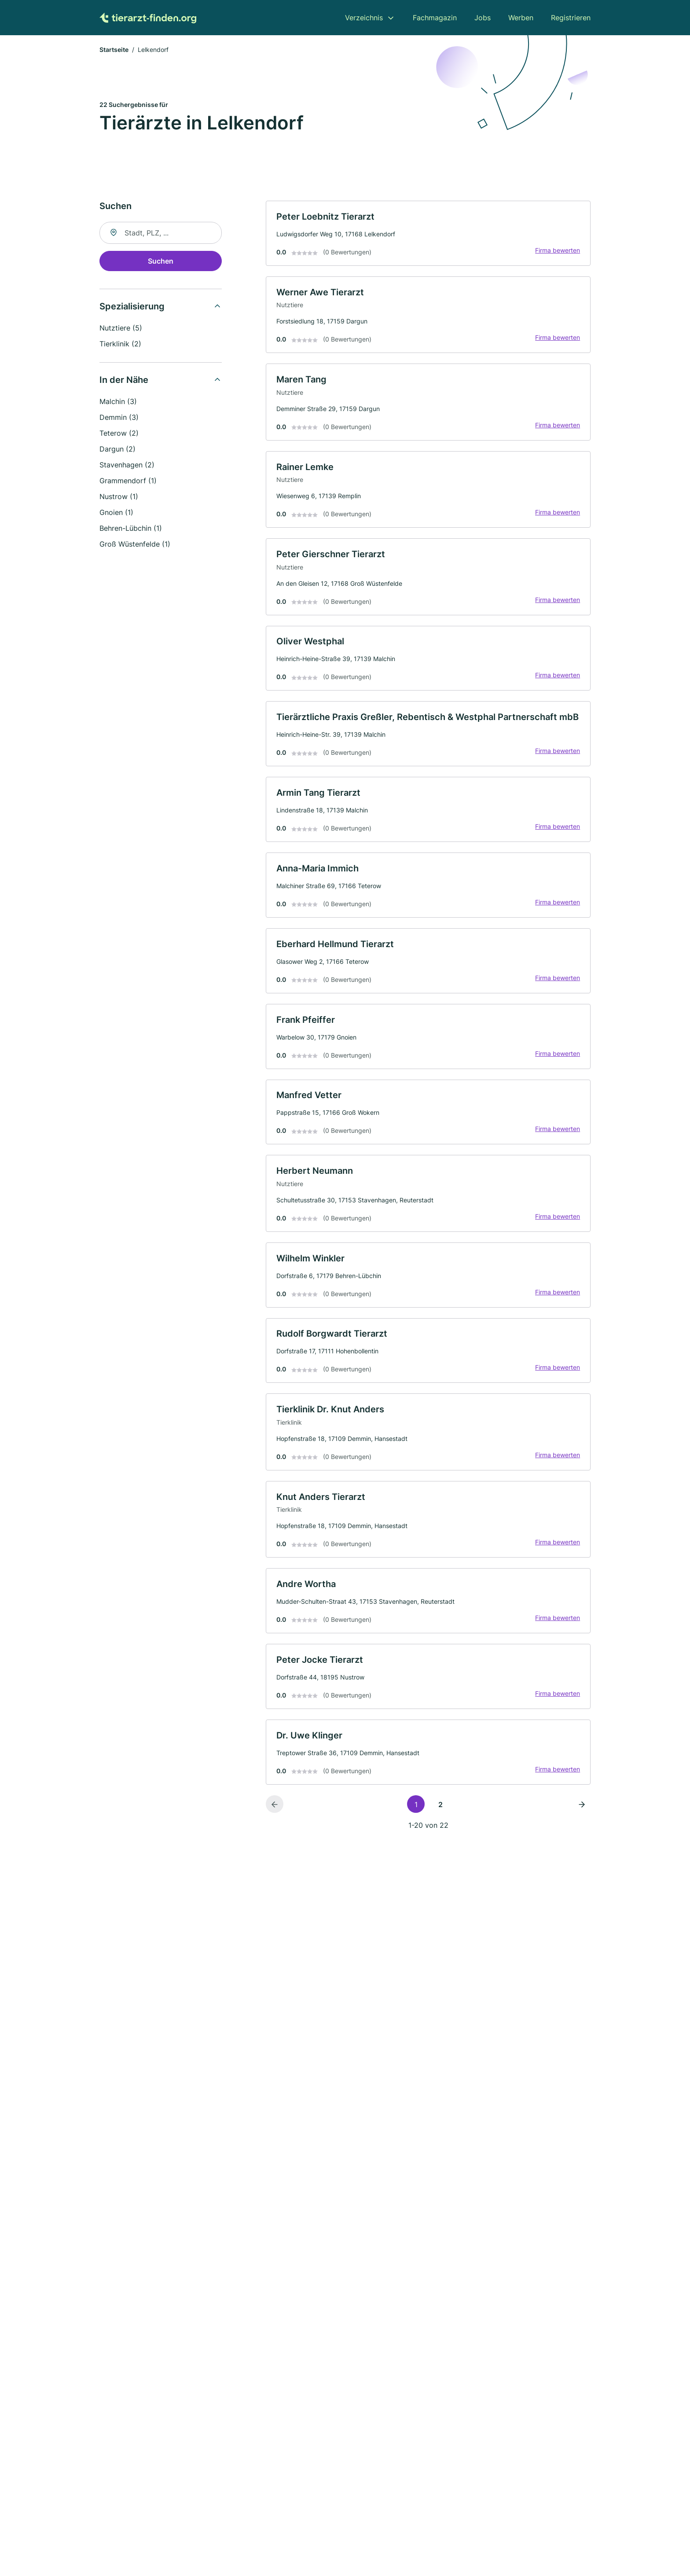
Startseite (113, 50)
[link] (428, 234)
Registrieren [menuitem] (571, 17)
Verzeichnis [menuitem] (364, 17)
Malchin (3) (118, 402)
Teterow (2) (119, 434)
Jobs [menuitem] (482, 17)
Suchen (160, 261)
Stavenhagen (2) (126, 465)
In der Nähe (123, 380)
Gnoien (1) (116, 513)
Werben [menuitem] (520, 17)
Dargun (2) (117, 449)
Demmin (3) (119, 418)
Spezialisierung (132, 307)
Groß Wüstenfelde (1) (134, 544)
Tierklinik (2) (120, 344)
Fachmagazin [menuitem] (435, 17)
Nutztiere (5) (120, 328)
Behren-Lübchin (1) (130, 529)
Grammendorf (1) (128, 481)
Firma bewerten (557, 251)
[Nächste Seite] (582, 1815)
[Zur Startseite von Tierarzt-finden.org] (147, 17)
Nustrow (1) (118, 497)
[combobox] (160, 234)
